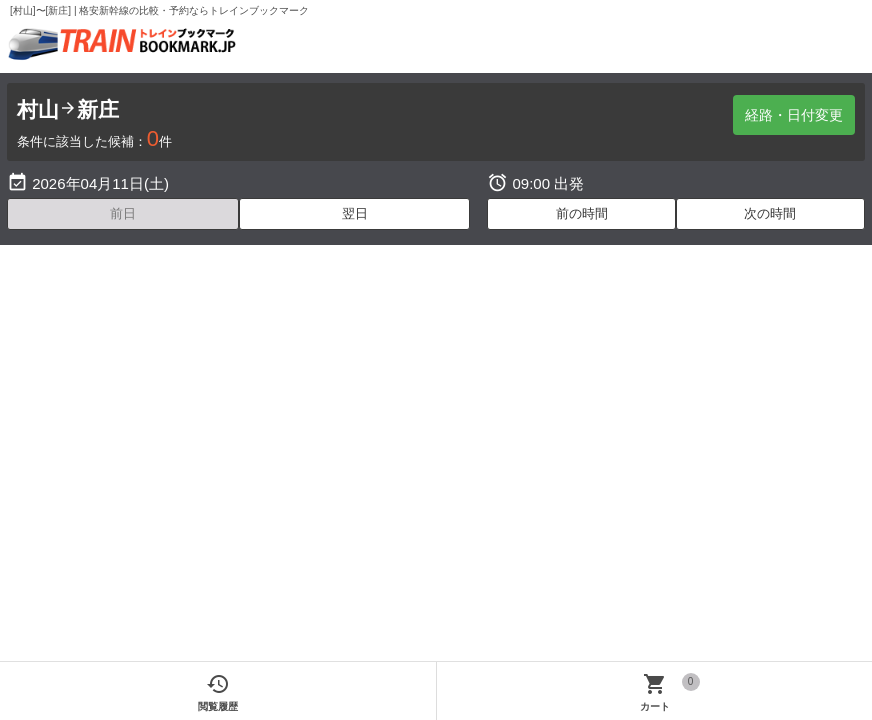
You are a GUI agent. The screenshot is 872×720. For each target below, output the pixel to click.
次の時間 (770, 213)
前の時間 (582, 213)
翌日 (355, 213)
